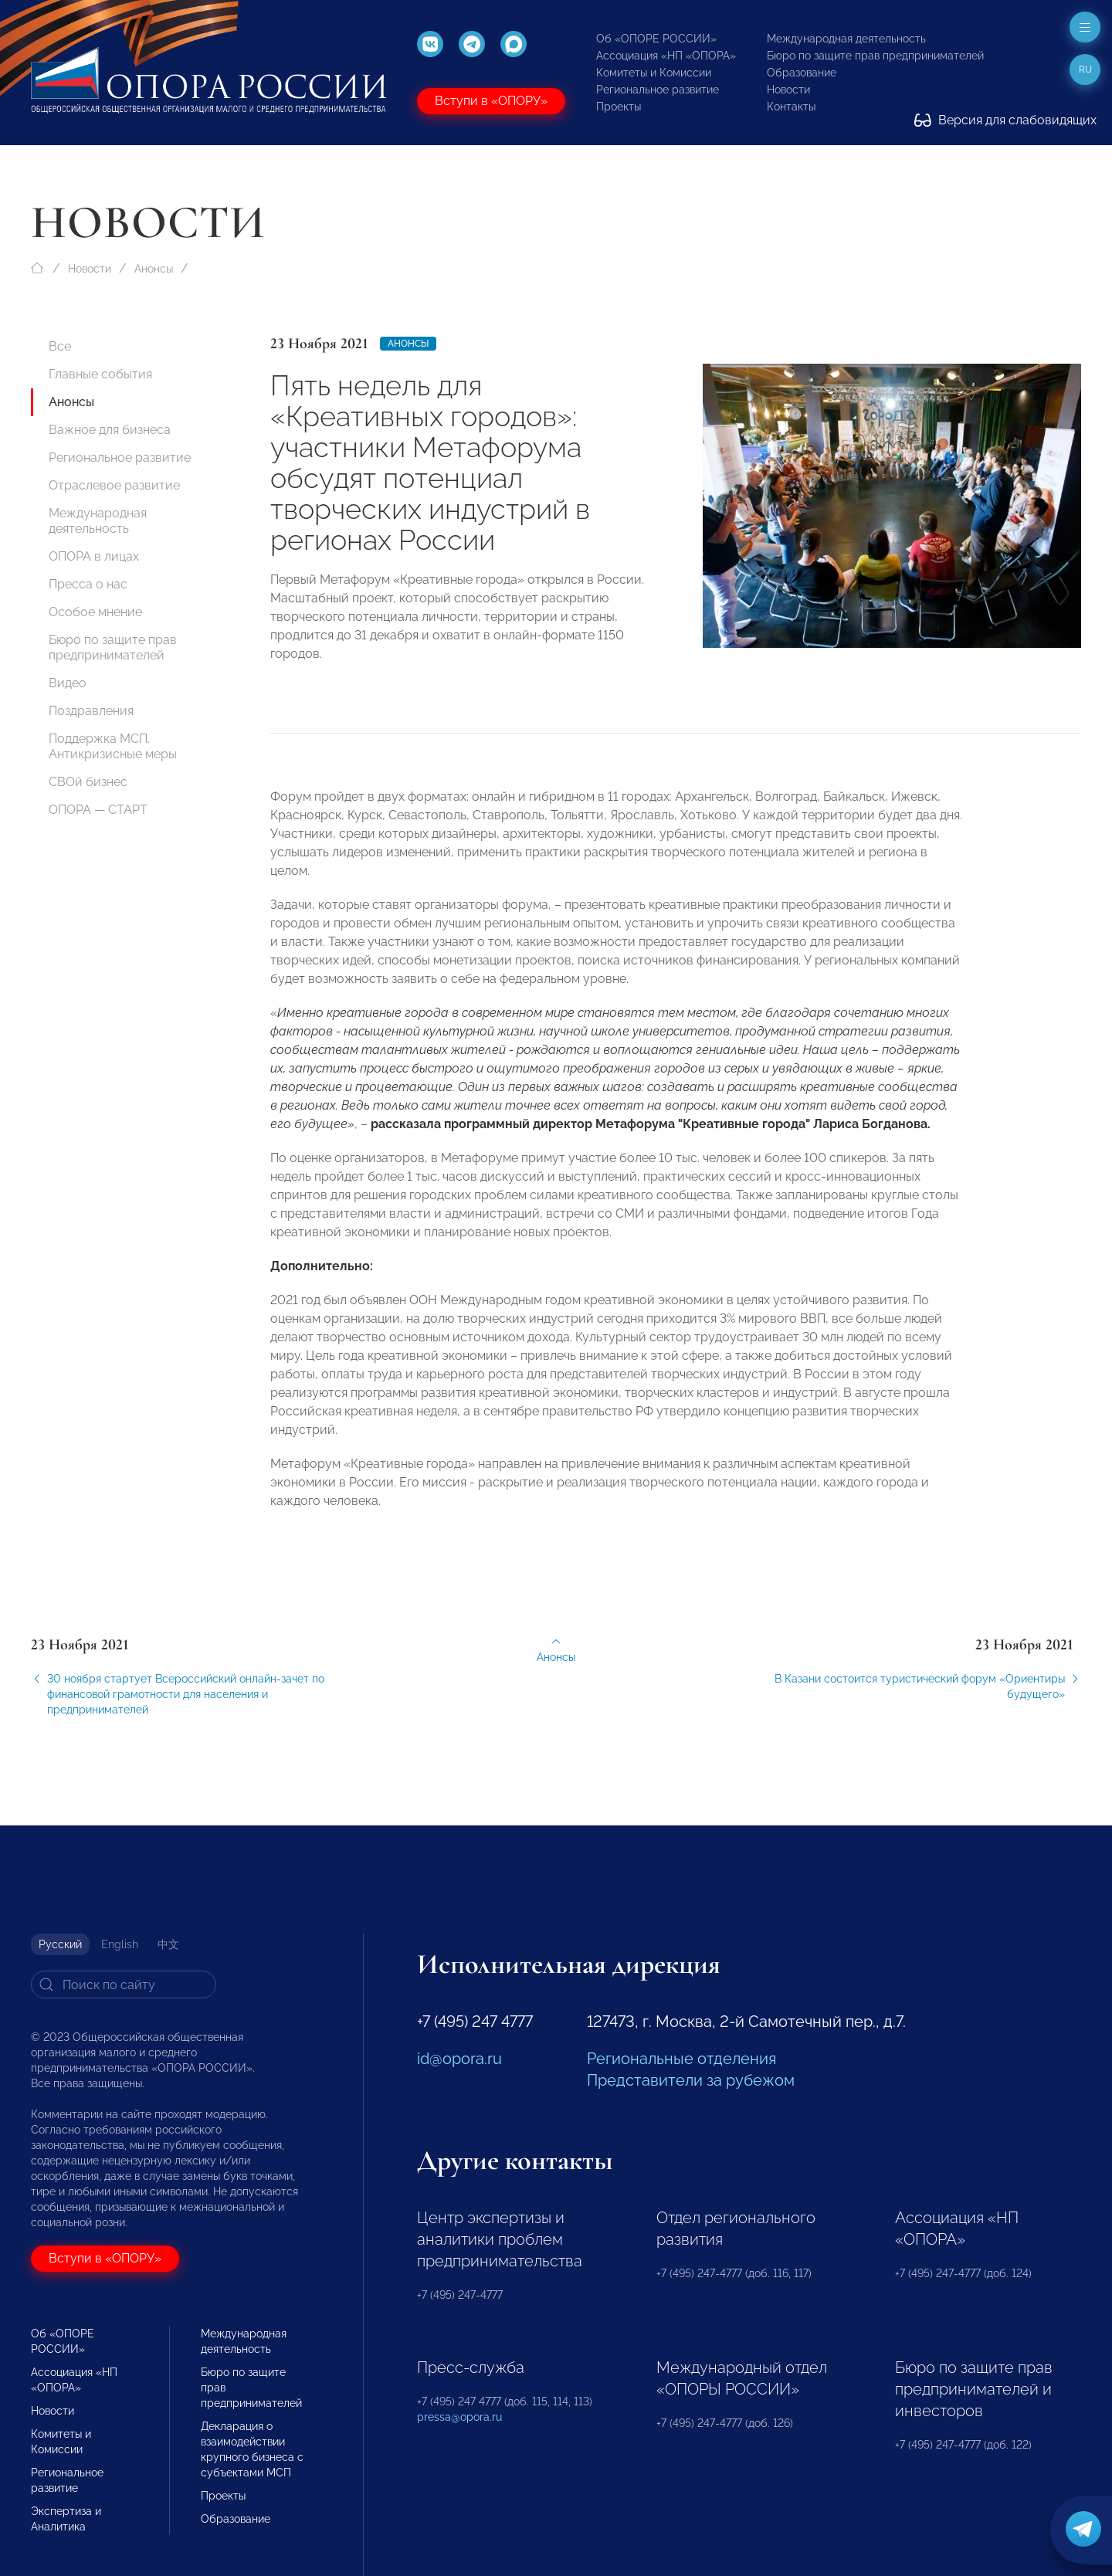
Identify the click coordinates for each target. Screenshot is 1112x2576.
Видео (67, 683)
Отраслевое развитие (114, 485)
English (119, 1944)
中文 (168, 1944)
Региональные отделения (681, 2058)
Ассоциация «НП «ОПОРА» (666, 55)
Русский (60, 1944)
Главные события (100, 374)
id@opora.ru (459, 2058)
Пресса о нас (88, 584)
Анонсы (153, 269)
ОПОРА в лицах (94, 556)
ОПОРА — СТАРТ (98, 809)
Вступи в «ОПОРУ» (491, 100)
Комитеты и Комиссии (653, 72)
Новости (788, 89)
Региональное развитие (657, 89)
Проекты (618, 106)
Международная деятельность (846, 38)
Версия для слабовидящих (1005, 120)
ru (1085, 69)
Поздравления (91, 710)
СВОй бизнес (88, 781)
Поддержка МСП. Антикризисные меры (113, 746)
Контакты (791, 106)
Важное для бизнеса (110, 429)
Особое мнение (95, 612)
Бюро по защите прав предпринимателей (875, 55)
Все (60, 346)
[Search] (123, 1984)
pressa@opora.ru (459, 2417)
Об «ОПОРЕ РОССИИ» (656, 38)
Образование (801, 72)
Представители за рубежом (691, 2080)
